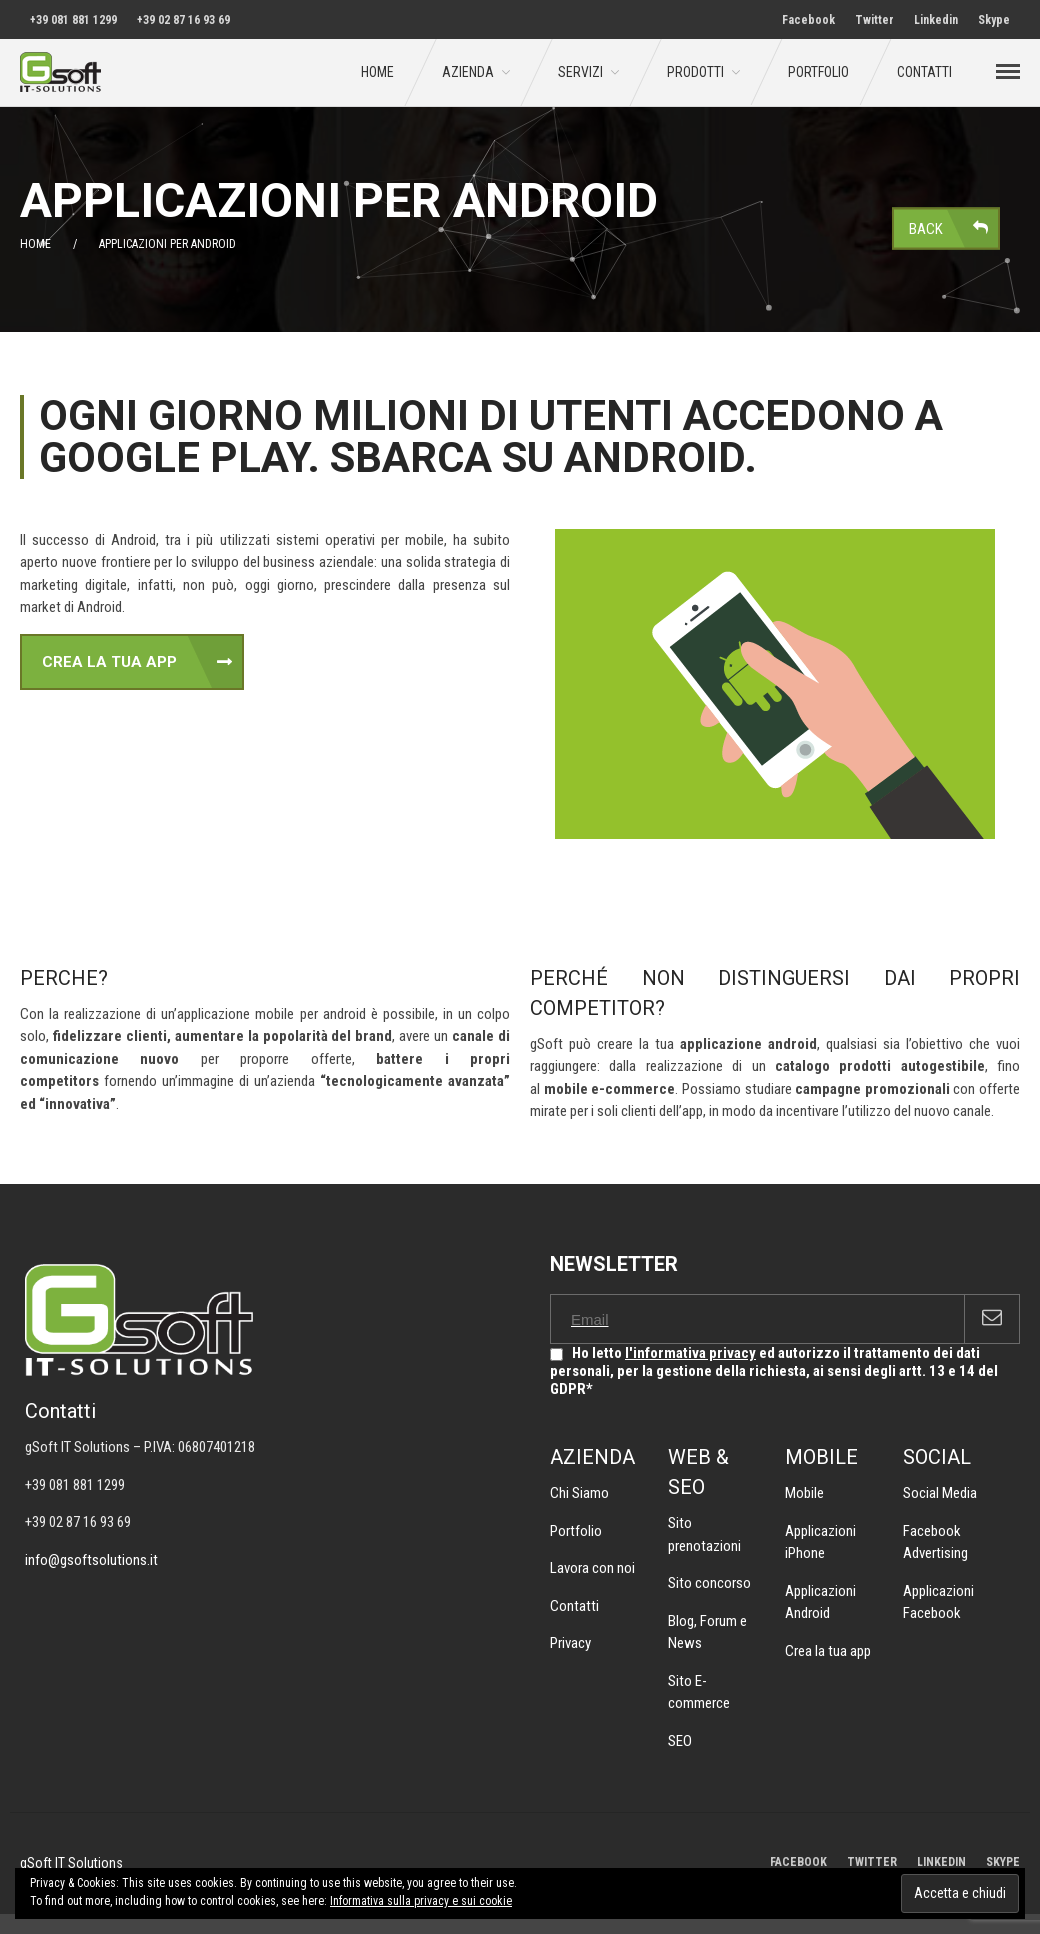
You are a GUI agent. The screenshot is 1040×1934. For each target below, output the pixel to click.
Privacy (570, 1643)
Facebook (808, 20)
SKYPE (1003, 1862)
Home (377, 72)
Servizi (580, 72)
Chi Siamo (579, 1493)
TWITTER (872, 1862)
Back (926, 228)
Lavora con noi (592, 1568)
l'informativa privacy (690, 1353)
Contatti (924, 72)
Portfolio (818, 72)
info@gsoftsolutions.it (91, 1560)
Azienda (468, 72)
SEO (680, 1741)
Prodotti (695, 72)
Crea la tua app (828, 1651)
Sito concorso (709, 1583)
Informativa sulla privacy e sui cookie (421, 1901)
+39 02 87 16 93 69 (183, 20)
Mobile (804, 1493)
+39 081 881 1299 (73, 20)
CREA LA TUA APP (109, 662)
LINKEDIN (941, 1862)
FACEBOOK (798, 1862)
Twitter (874, 20)
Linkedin (936, 20)
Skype (994, 20)
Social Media (940, 1493)
